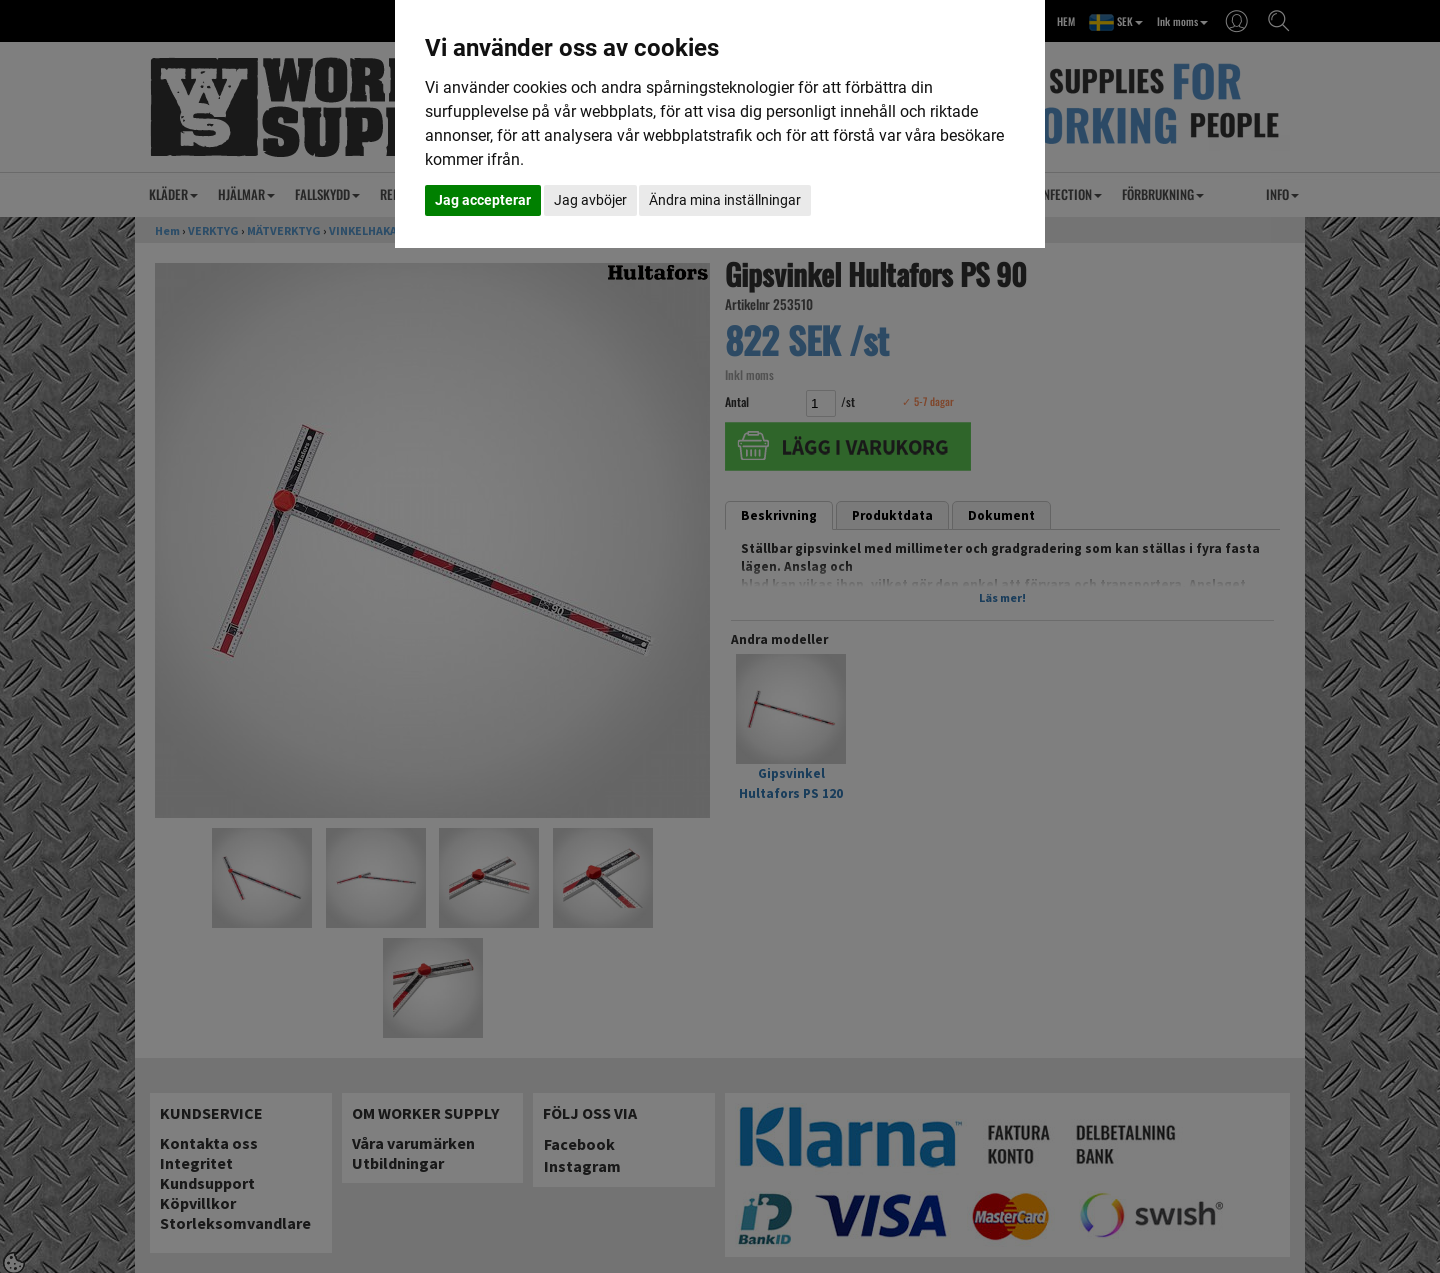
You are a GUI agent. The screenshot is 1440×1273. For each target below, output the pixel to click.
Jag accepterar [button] (483, 200)
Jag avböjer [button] (590, 200)
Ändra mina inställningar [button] (725, 200)
